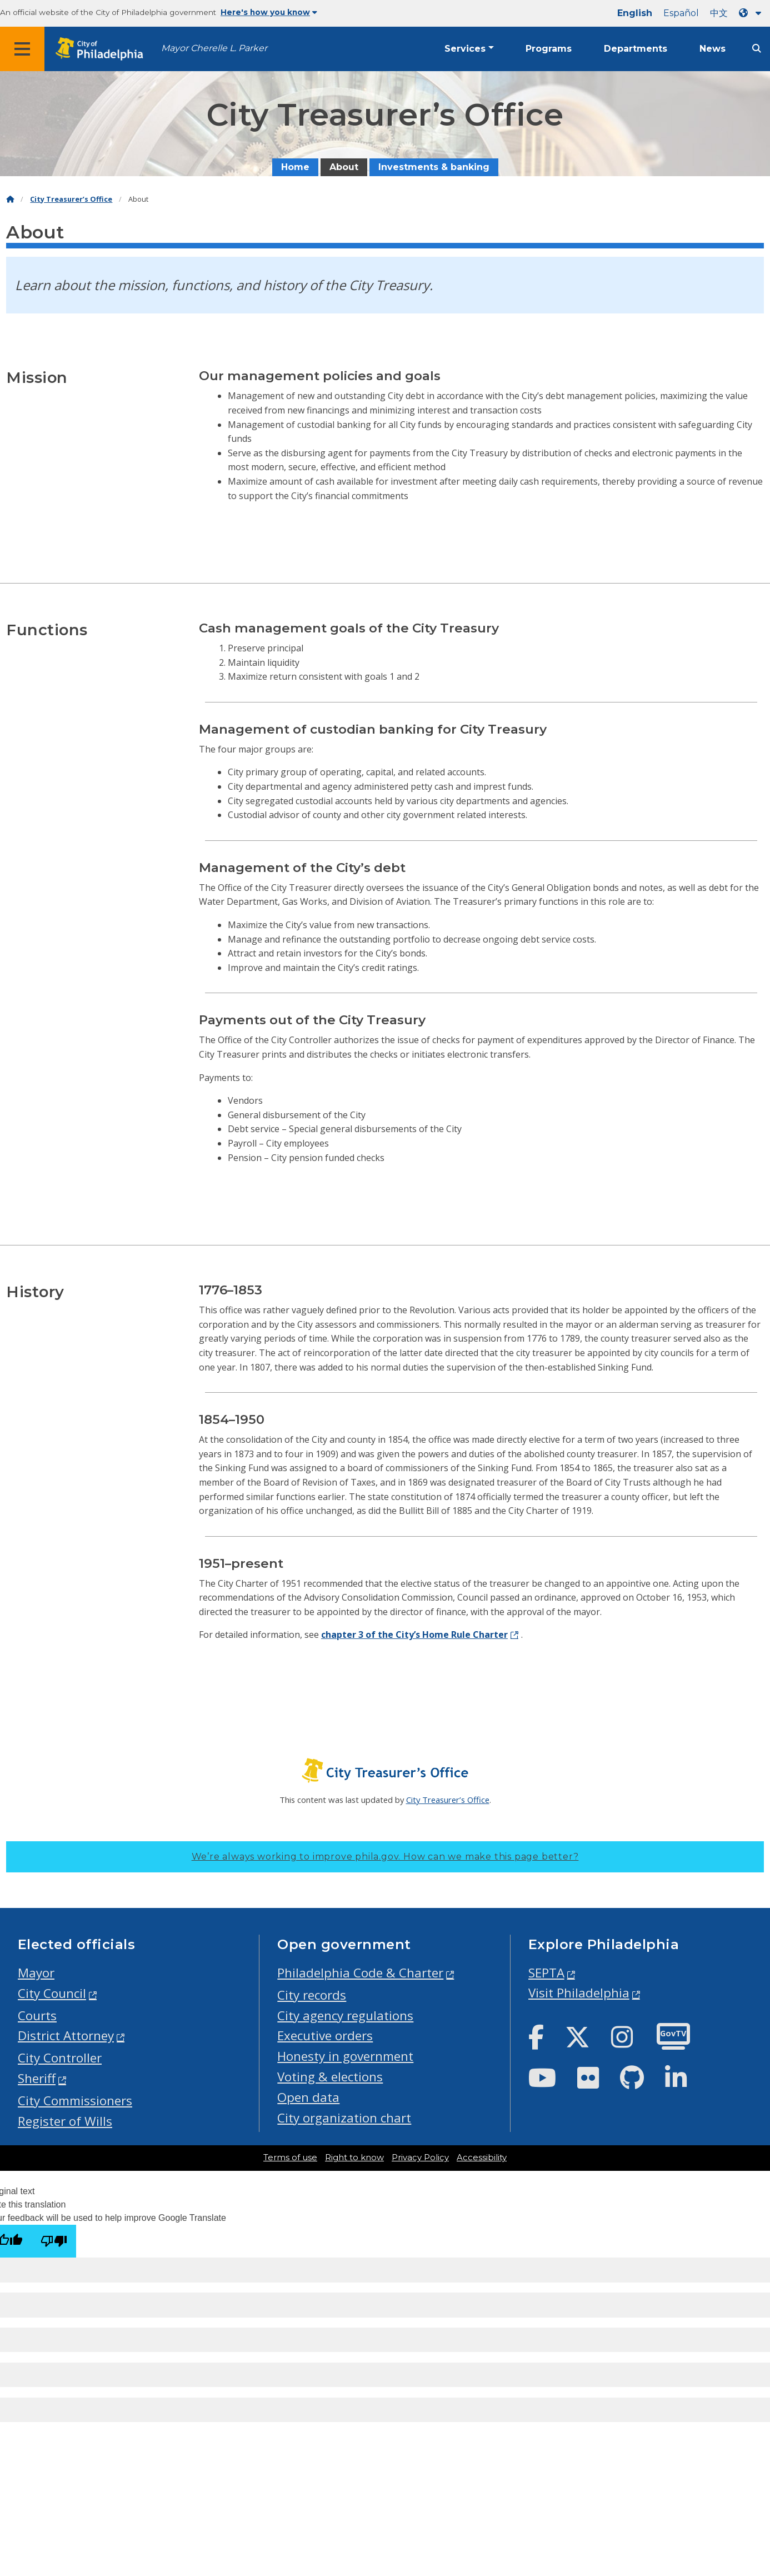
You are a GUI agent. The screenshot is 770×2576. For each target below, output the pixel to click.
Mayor (36, 1972)
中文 (719, 13)
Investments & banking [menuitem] (433, 167)
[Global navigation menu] (22, 49)
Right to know (354, 2158)
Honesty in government (345, 2056)
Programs (549, 48)
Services (465, 48)
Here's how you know (269, 12)
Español (681, 13)
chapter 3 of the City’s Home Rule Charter (414, 1634)
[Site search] (756, 48)
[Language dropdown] (752, 13)
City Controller (60, 2057)
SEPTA (546, 1972)
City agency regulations (345, 2015)
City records (311, 1995)
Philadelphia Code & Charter (360, 1972)
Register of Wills (65, 2121)
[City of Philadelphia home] (103, 49)
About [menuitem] (343, 167)
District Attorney (66, 2035)
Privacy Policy (420, 2158)
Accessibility (482, 2158)
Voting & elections (330, 2076)
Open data (308, 2097)
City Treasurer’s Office (71, 199)
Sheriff (37, 2078)
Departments (635, 48)
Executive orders (325, 2035)
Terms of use (290, 2158)
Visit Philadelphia (578, 1992)
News (712, 48)
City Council (52, 1993)
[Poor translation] (54, 2241)
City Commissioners (75, 2100)
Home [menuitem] (295, 167)
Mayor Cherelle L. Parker (214, 48)
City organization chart (344, 2117)
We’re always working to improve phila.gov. (385, 1856)
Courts (37, 2015)
